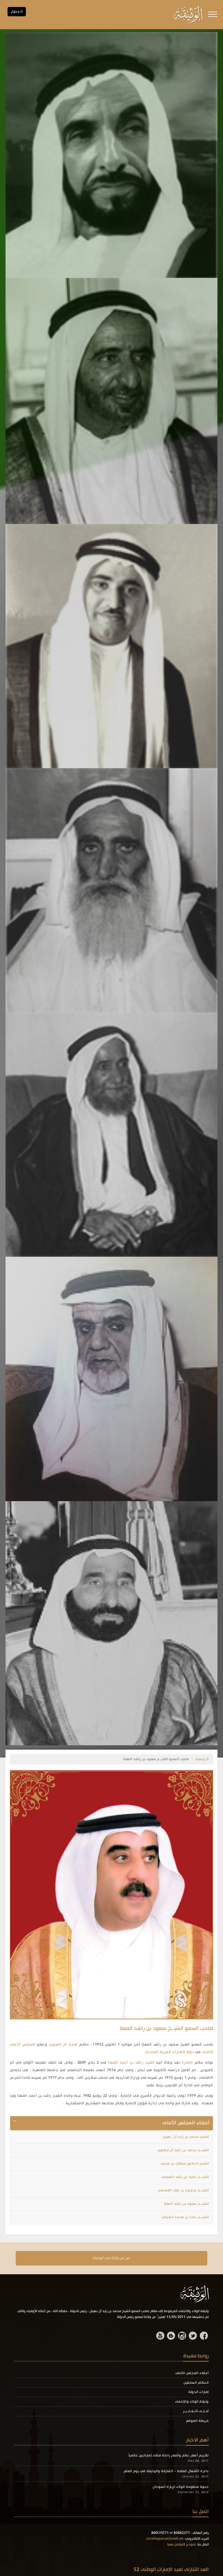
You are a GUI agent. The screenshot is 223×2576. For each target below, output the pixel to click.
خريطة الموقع (197, 2421)
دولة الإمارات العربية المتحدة (169, 2052)
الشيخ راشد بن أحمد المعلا (131, 2062)
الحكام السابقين (196, 2383)
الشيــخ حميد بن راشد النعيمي (185, 2177)
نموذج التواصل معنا (181, 2544)
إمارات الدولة (198, 2392)
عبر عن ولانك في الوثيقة (111, 2258)
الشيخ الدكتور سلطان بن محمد (185, 2163)
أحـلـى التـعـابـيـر (196, 2411)
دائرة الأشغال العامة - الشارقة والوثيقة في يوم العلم (166, 2471)
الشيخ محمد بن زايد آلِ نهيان (186, 2137)
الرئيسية (202, 1759)
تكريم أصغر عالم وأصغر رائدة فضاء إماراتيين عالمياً (168, 2455)
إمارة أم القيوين (63, 2044)
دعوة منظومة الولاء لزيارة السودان (181, 2487)
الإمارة (186, 2062)
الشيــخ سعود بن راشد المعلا (186, 2204)
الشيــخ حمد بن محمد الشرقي (185, 2217)
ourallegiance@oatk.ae (165, 2539)
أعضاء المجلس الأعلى (192, 2373)
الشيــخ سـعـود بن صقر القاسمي (183, 2190)
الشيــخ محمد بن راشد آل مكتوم (183, 2150)
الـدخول (17, 11)
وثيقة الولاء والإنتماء (192, 2402)
